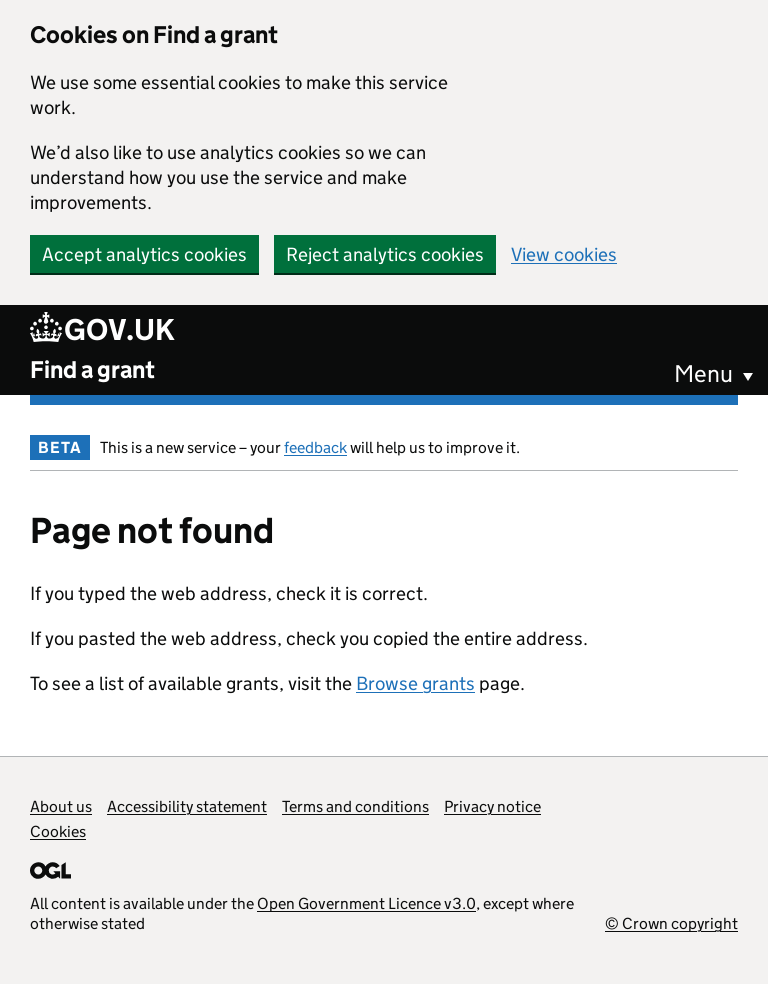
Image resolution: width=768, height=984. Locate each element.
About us (61, 806)
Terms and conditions (355, 806)
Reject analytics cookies (385, 254)
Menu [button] (703, 373)
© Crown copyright (671, 923)
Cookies (58, 831)
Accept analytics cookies (144, 254)
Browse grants (415, 683)
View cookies (564, 254)
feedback (315, 447)
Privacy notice (492, 806)
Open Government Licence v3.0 (366, 903)
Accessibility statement (187, 806)
